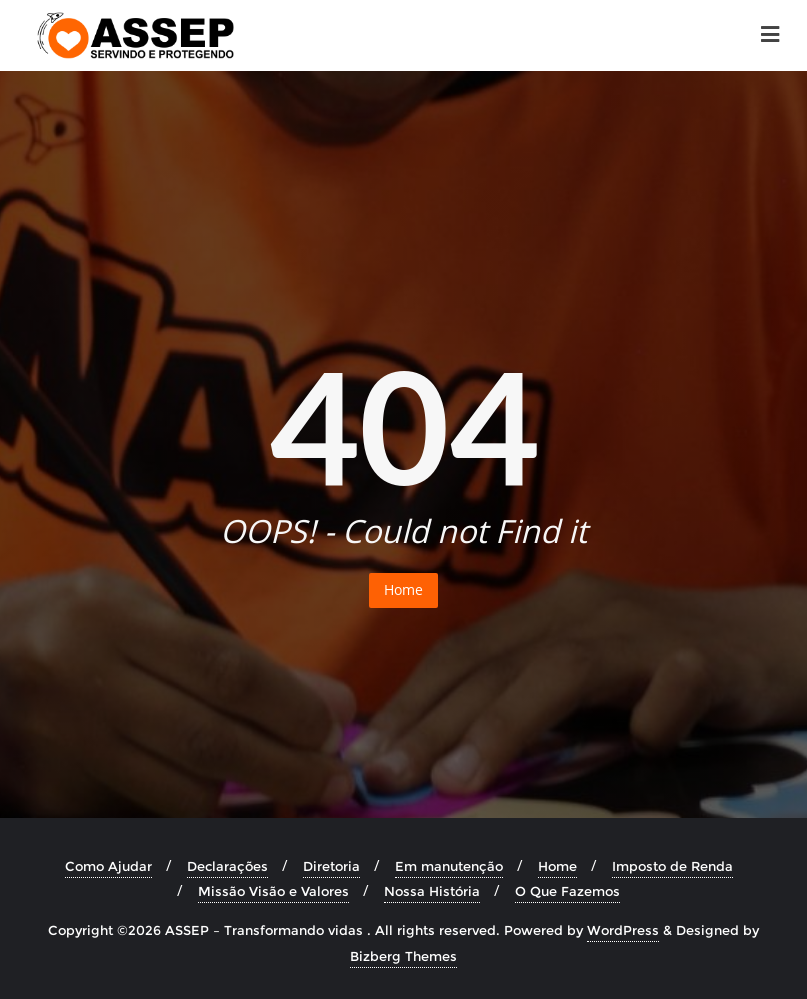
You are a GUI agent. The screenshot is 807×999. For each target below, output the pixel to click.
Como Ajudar (108, 866)
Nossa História (432, 891)
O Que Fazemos (567, 891)
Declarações (227, 866)
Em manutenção (449, 866)
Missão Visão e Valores (273, 891)
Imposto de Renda (672, 866)
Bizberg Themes (403, 956)
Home (403, 589)
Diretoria (331, 866)
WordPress (623, 930)
